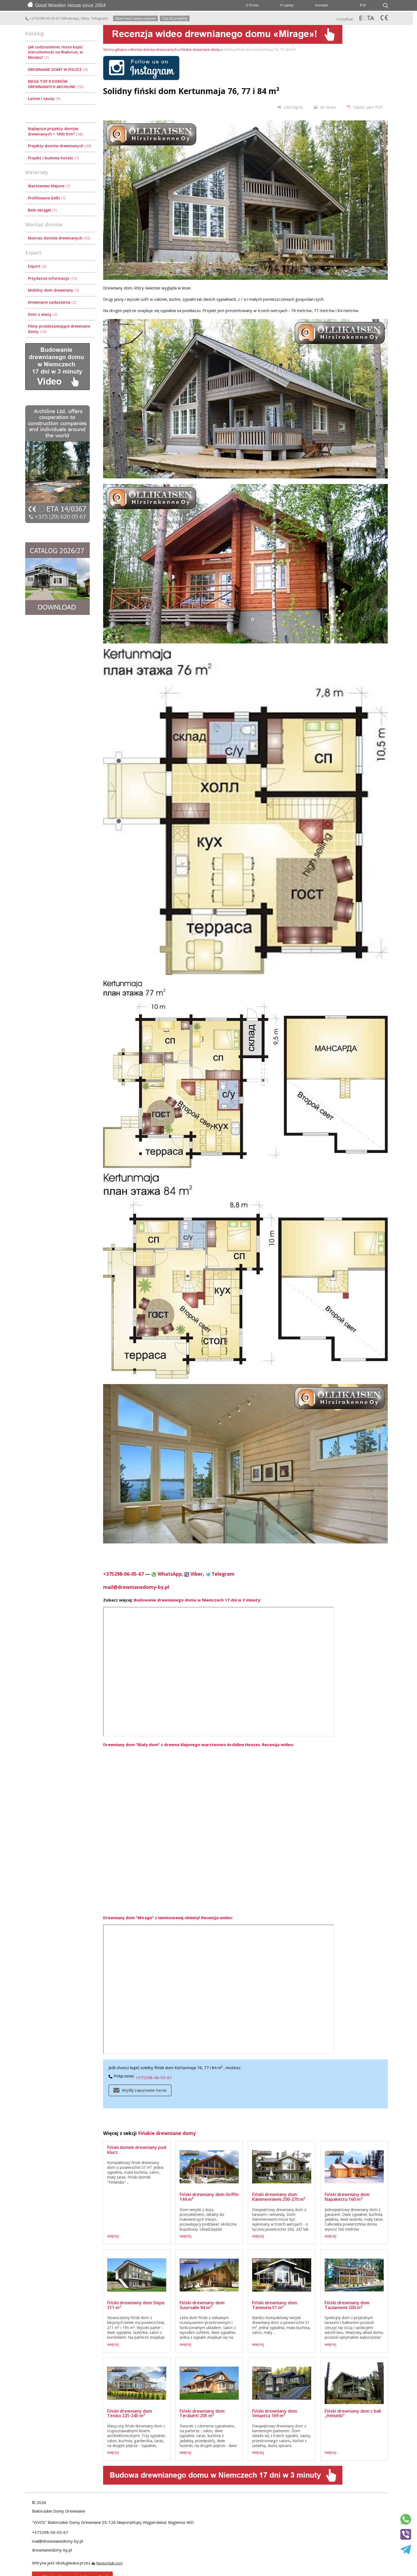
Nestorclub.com (109, 2563)
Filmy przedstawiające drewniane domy (59, 329)
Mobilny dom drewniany (53, 290)
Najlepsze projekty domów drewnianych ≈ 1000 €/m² (55, 131)
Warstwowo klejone (49, 185)
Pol (363, 5)
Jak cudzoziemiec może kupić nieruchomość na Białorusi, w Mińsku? (55, 52)
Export (37, 266)
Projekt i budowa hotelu (53, 157)
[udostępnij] (290, 107)
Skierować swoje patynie (135, 18)
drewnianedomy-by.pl (52, 2550)
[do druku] (325, 107)
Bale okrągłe (42, 210)
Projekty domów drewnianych (59, 145)
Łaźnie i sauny (44, 98)
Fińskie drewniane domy (200, 49)
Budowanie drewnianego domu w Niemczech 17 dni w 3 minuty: (197, 1600)
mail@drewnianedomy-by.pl (136, 1587)
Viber (85, 18)
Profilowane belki (47, 197)
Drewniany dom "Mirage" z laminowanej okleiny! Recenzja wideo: (168, 1917)
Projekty (287, 5)
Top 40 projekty (174, 18)
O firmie (252, 5)
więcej (113, 2235)
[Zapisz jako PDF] (365, 107)
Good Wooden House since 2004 (66, 5)
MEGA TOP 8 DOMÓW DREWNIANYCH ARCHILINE (55, 84)
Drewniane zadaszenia (52, 302)
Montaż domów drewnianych (59, 238)
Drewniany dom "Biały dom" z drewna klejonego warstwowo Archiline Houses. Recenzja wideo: (198, 1744)
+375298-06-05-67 (42, 18)
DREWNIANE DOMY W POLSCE (58, 69)
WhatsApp (70, 18)
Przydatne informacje (52, 278)
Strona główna (115, 49)
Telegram (99, 18)
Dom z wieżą (42, 314)
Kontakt (321, 5)
